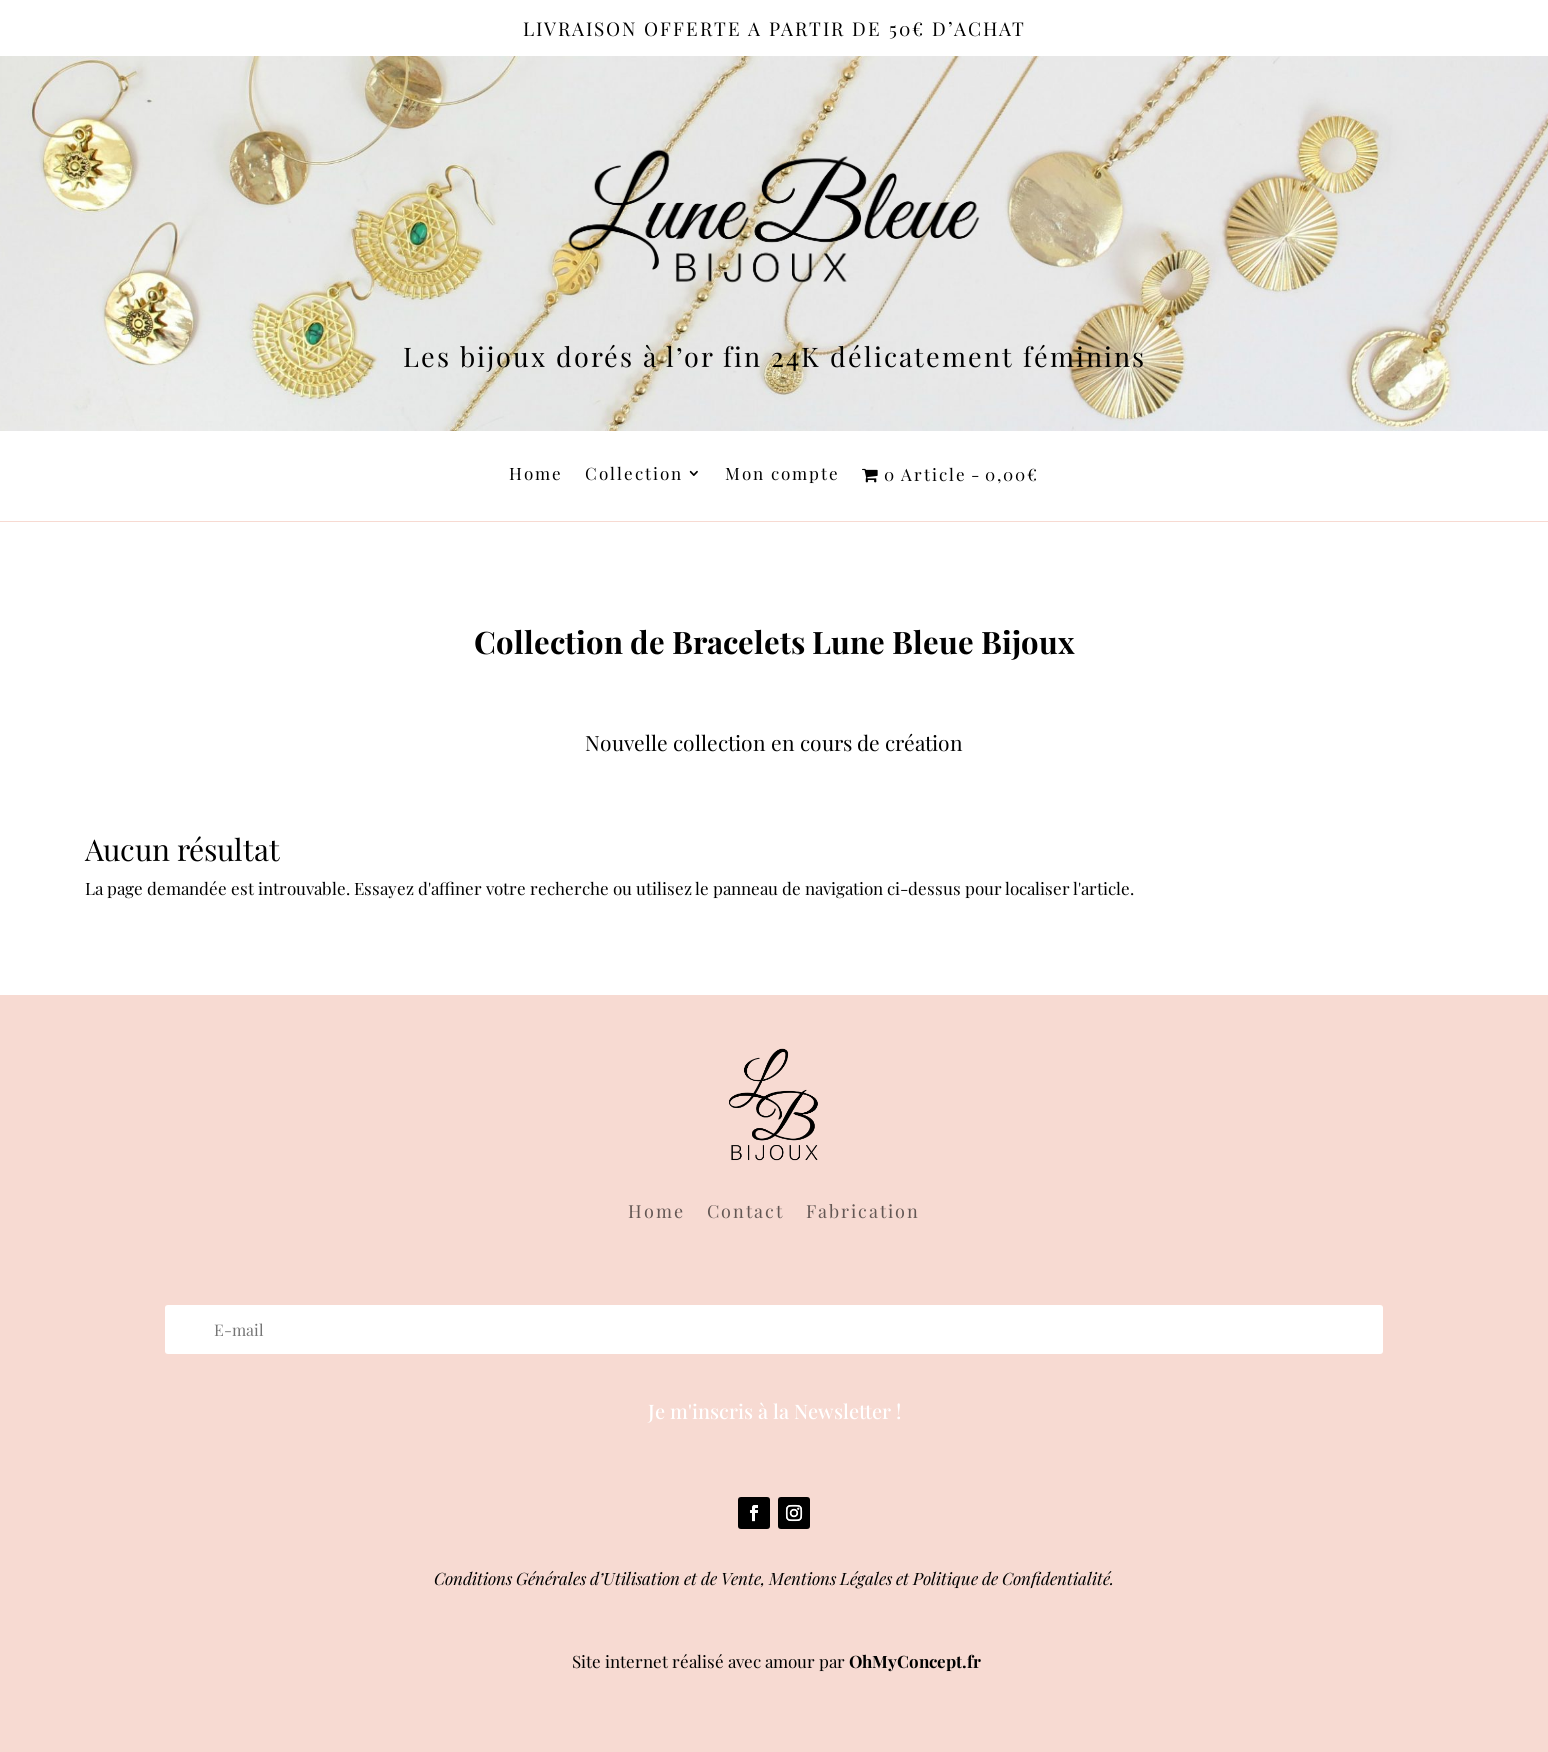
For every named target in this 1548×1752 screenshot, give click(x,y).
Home (536, 475)
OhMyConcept (905, 1661)
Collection (634, 475)
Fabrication (863, 1213)
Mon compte (782, 475)
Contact (745, 1213)
